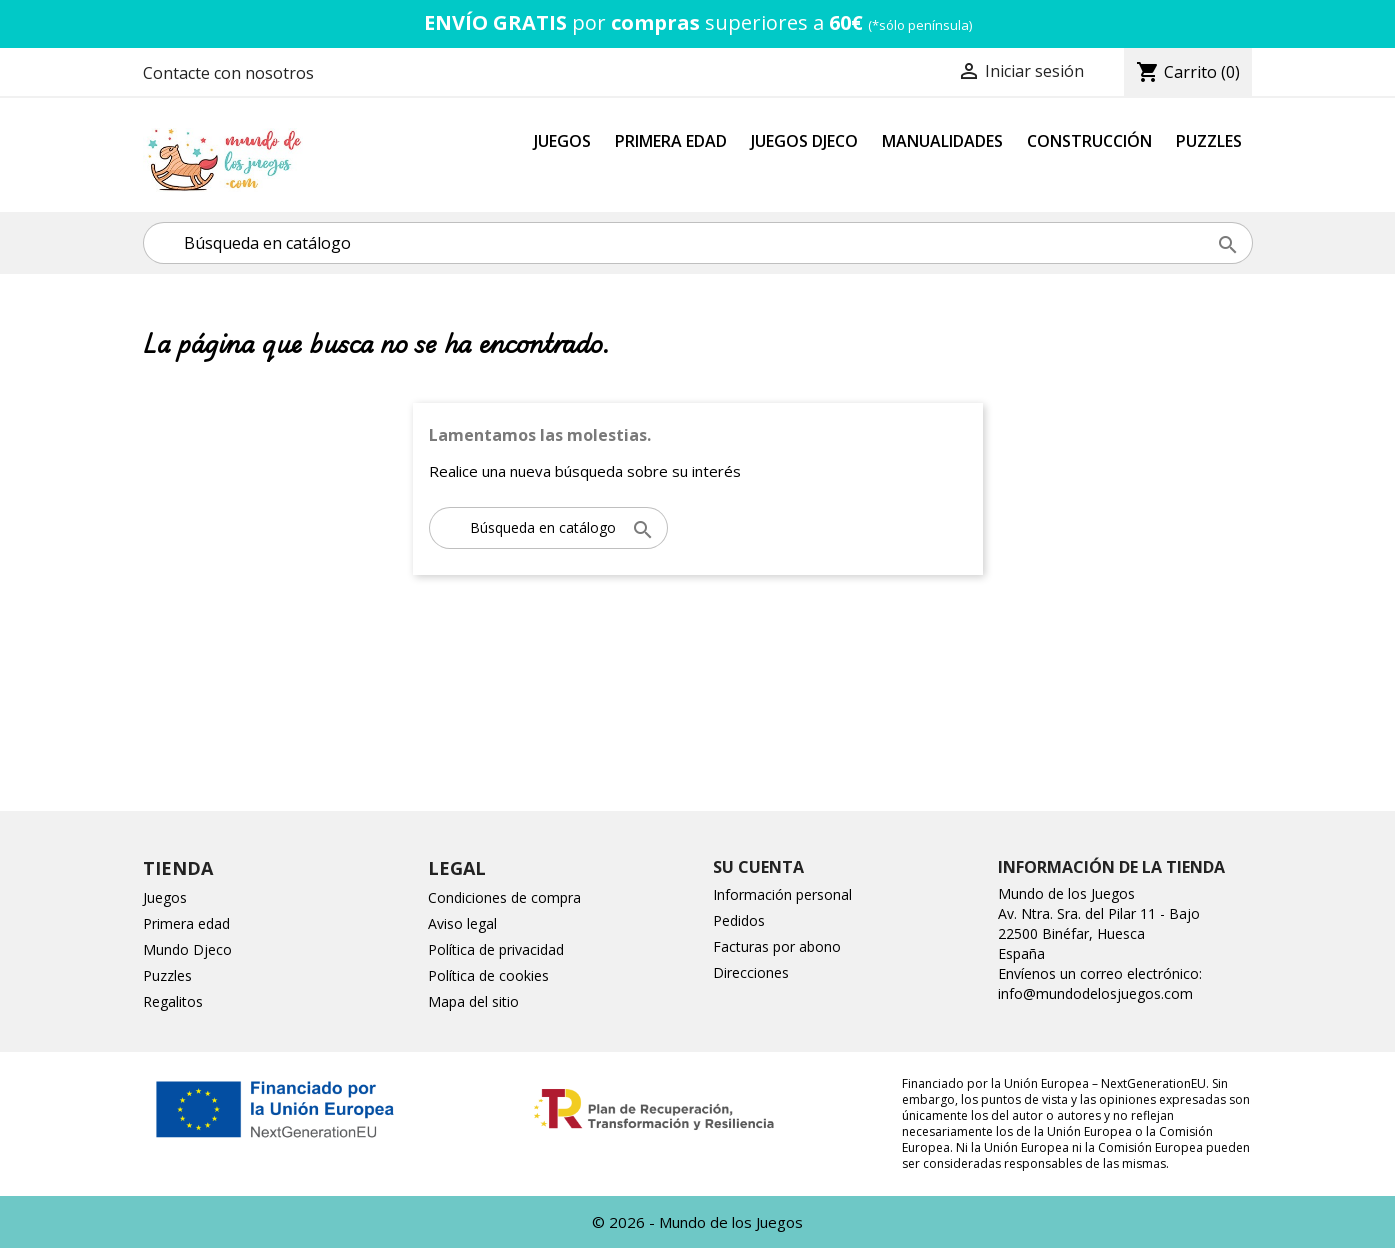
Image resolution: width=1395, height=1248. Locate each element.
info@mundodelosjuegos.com (1095, 993)
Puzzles (1209, 141)
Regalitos (173, 1001)
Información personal (782, 894)
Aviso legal (462, 923)
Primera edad (186, 923)
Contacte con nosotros (228, 73)
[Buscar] (698, 243)
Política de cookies (488, 975)
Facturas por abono (777, 946)
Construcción (1089, 141)
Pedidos (739, 920)
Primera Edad (671, 141)
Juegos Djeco (804, 141)
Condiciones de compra (504, 897)
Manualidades (942, 141)
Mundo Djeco (187, 949)
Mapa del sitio (473, 1001)
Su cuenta (758, 867)
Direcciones (751, 972)
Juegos (562, 141)
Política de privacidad (496, 949)
